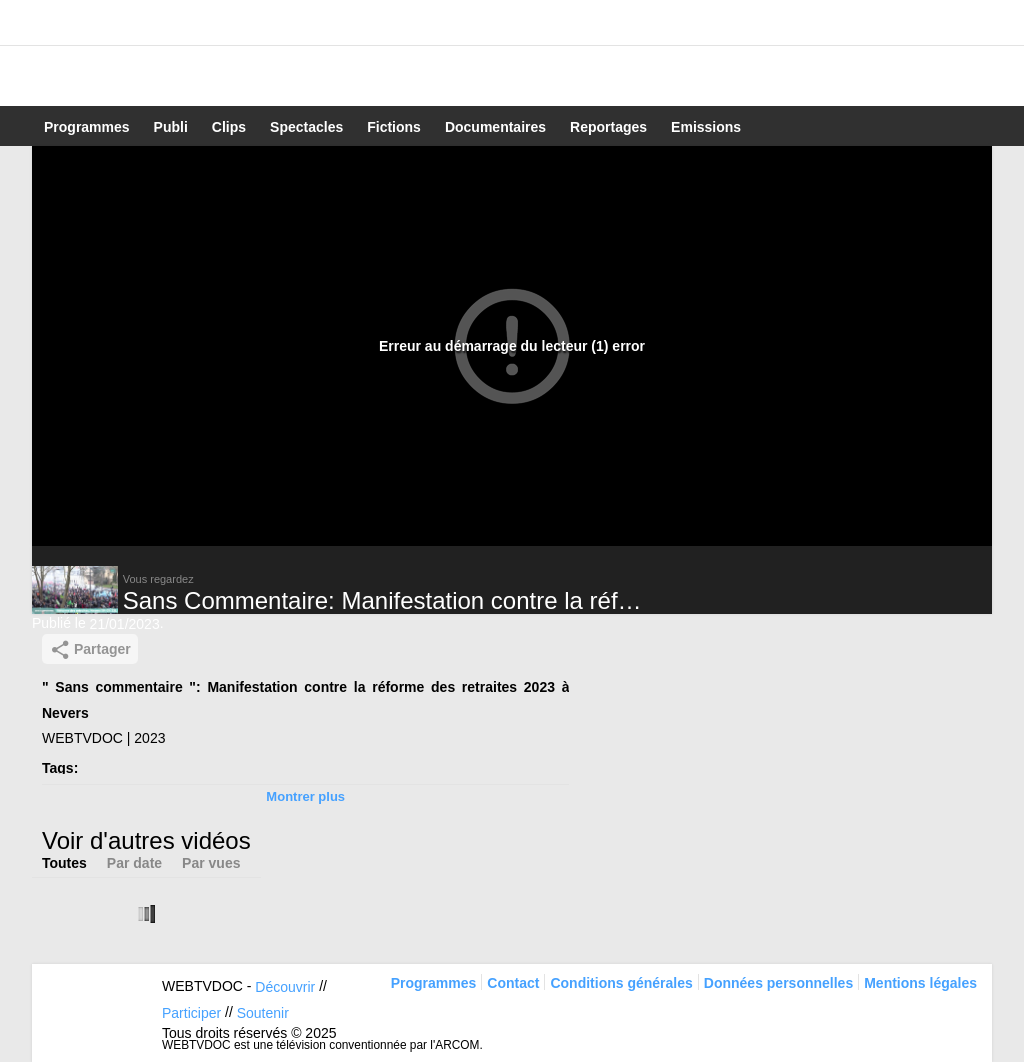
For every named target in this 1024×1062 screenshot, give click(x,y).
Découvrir (285, 987)
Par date (134, 863)
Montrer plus (305, 796)
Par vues (211, 863)
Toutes (64, 863)
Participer (191, 1013)
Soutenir (263, 1013)
